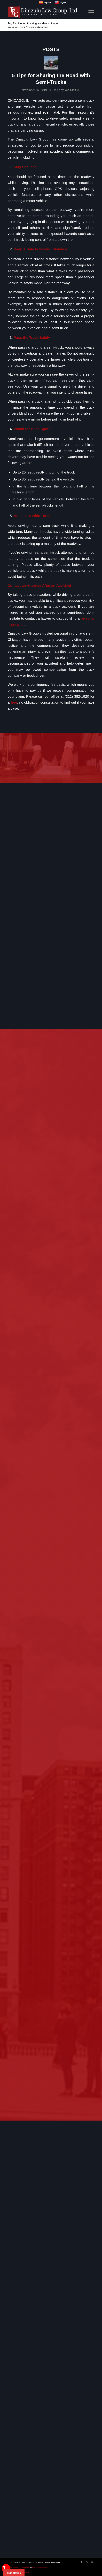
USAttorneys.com (39, 2567)
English (60, 2)
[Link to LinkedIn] (91, 2561)
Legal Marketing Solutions (18, 2567)
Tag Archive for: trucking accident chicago (33, 23)
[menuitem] (89, 12)
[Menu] (89, 12)
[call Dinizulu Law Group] (6, 2568)
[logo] (42, 12)
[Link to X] (86, 2561)
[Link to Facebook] (81, 2561)
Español (45, 2)
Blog (55, 90)
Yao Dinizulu (72, 90)
